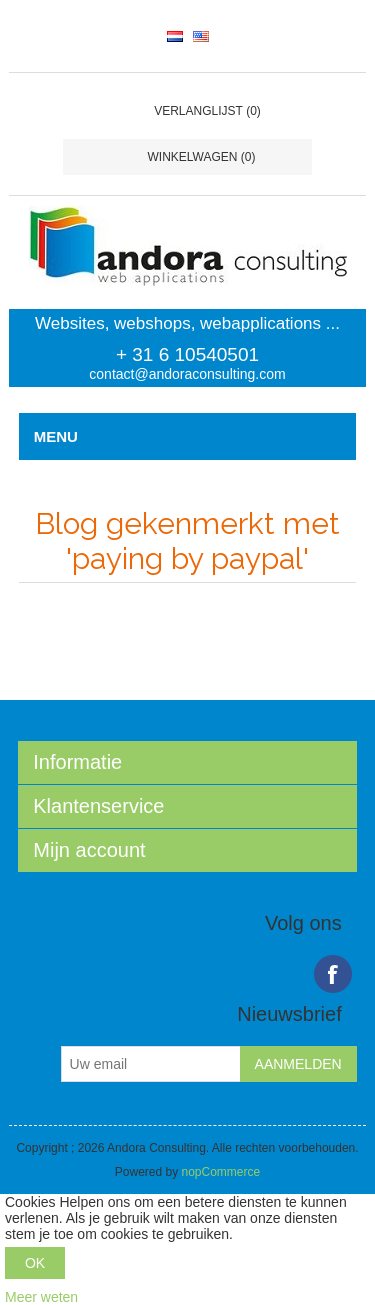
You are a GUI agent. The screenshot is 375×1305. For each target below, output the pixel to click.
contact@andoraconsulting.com (187, 374)
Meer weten (41, 1297)
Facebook (333, 974)
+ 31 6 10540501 (187, 354)
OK (35, 1263)
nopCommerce (221, 1172)
